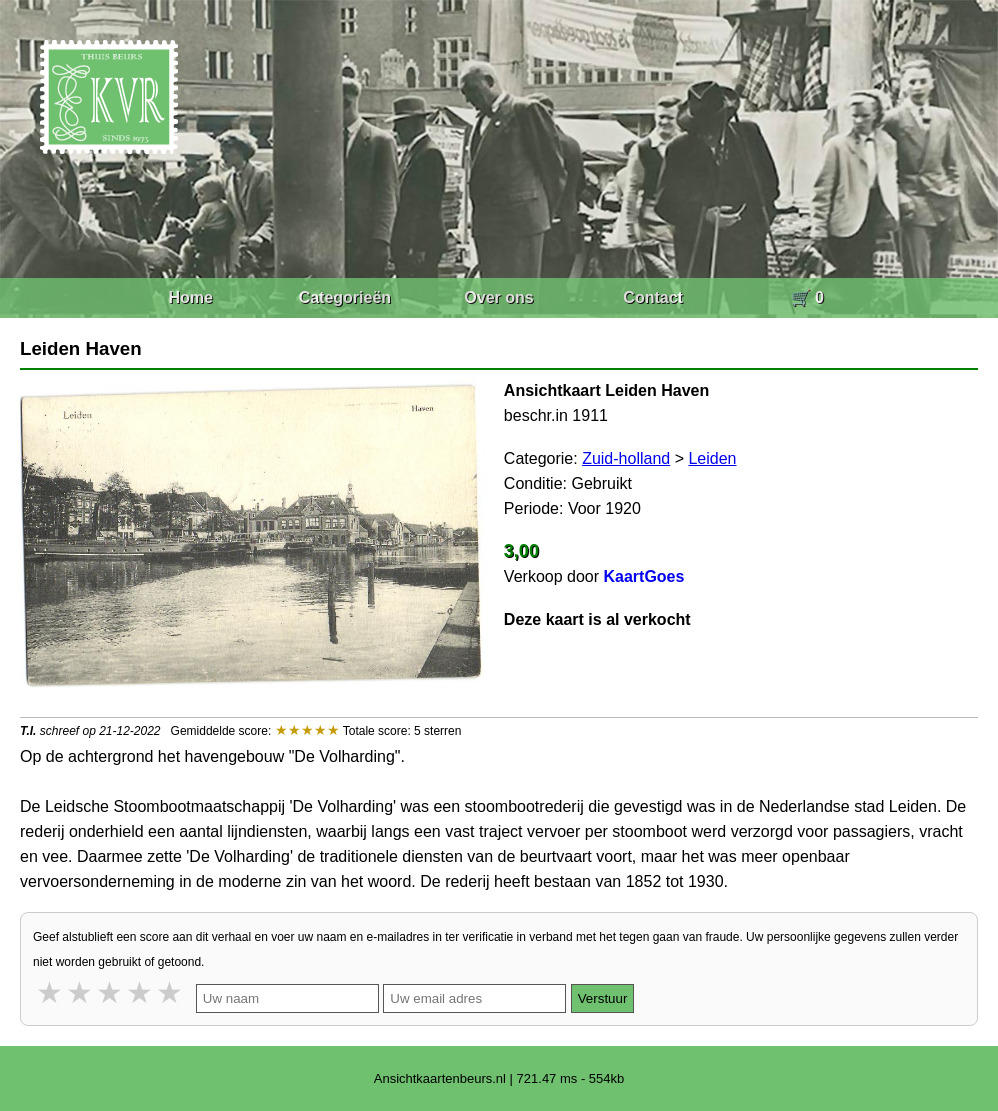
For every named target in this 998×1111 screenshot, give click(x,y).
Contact (653, 297)
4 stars (141, 992)
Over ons (498, 297)
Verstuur (603, 998)
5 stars (171, 992)
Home (190, 297)
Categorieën (345, 297)
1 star (51, 992)
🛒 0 (807, 297)
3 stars (111, 992)
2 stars (81, 992)
